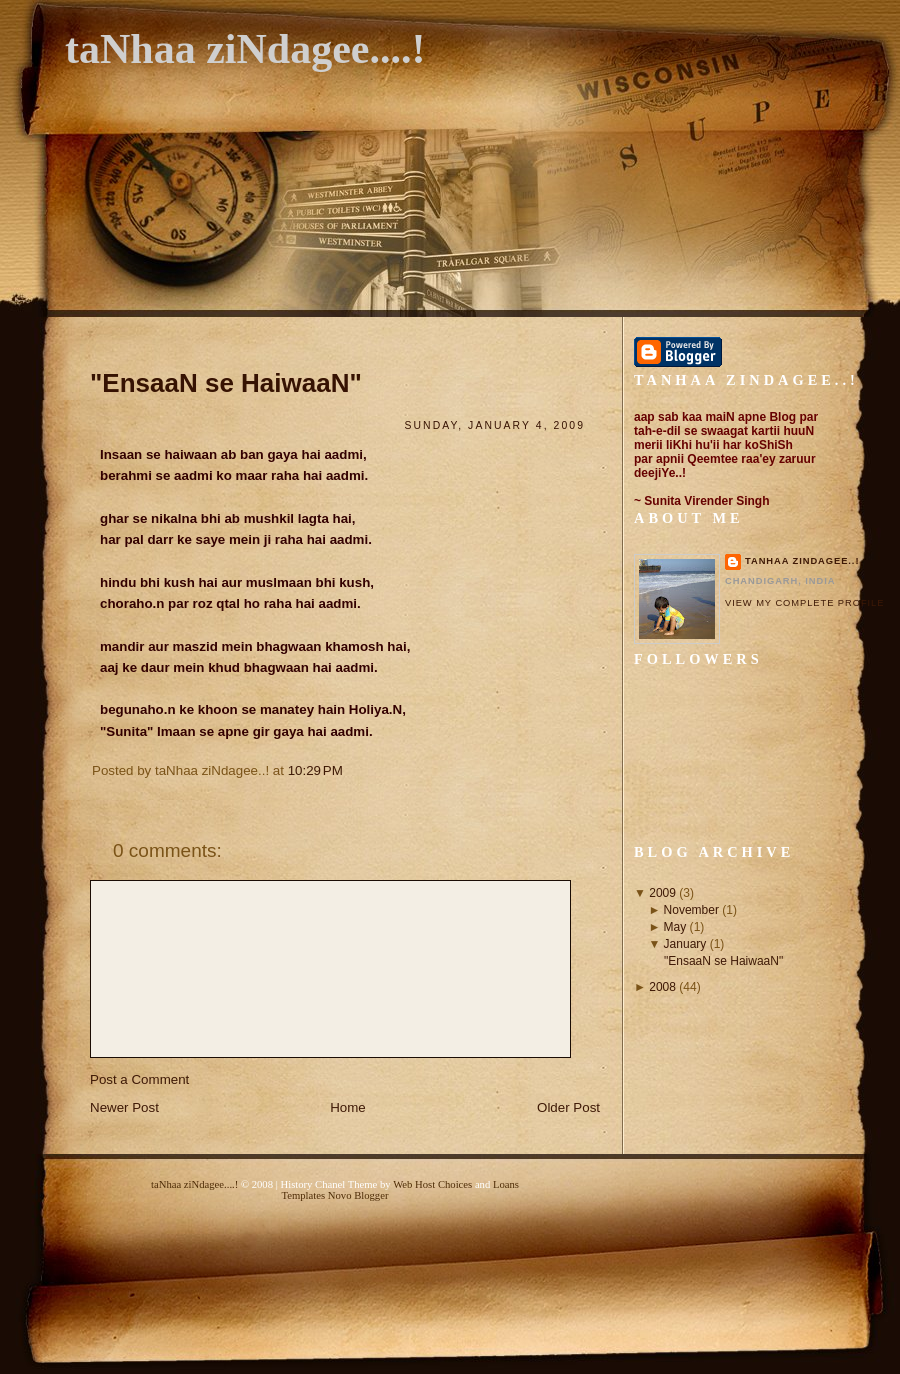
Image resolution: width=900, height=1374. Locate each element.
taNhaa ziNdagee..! (802, 561)
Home (348, 1107)
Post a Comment (139, 1079)
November (691, 910)
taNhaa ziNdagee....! (245, 49)
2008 (662, 987)
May (675, 927)
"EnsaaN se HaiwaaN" (226, 383)
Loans (506, 1184)
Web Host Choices (432, 1184)
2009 (662, 893)
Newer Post (124, 1107)
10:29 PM (315, 770)
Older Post (568, 1107)
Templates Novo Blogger (335, 1195)
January (685, 944)
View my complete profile (804, 603)
